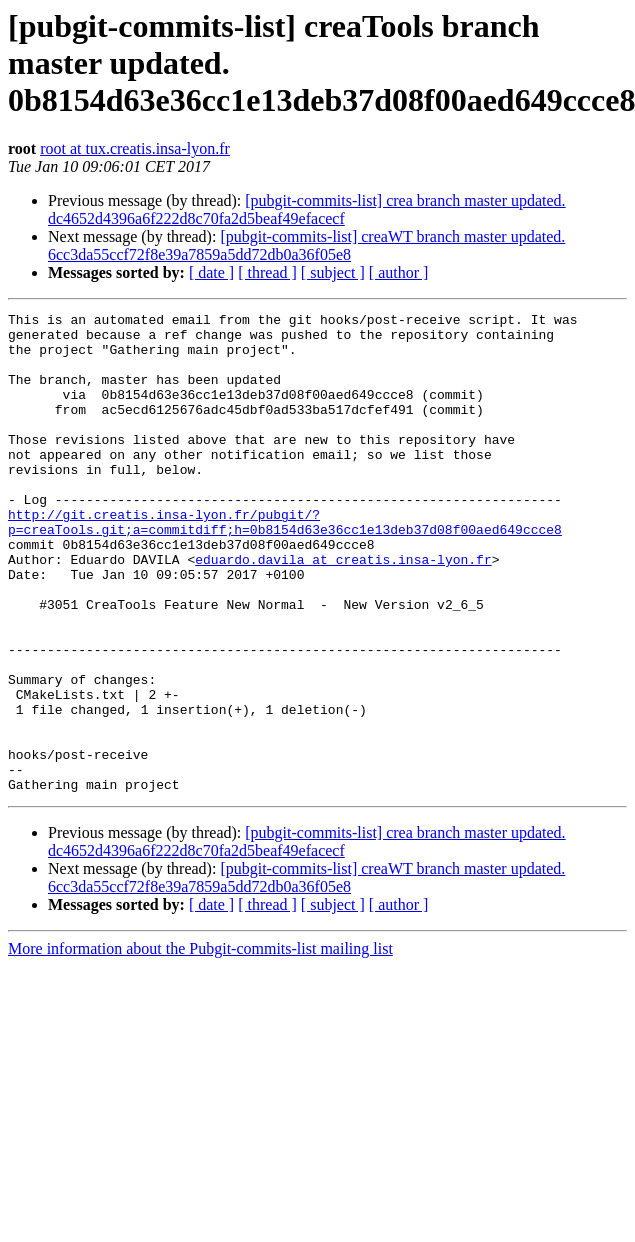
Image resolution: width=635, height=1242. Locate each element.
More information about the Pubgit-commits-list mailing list (200, 1044)
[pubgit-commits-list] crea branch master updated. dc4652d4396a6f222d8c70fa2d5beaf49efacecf (307, 209)
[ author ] (399, 272)
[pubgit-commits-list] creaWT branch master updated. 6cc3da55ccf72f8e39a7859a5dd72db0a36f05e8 (306, 245)
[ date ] (211, 272)
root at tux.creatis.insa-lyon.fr (135, 148)
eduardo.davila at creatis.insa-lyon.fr (343, 610)
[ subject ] (333, 272)
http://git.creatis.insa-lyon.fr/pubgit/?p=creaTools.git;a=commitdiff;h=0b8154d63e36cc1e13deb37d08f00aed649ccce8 (285, 565)
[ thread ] (267, 272)
